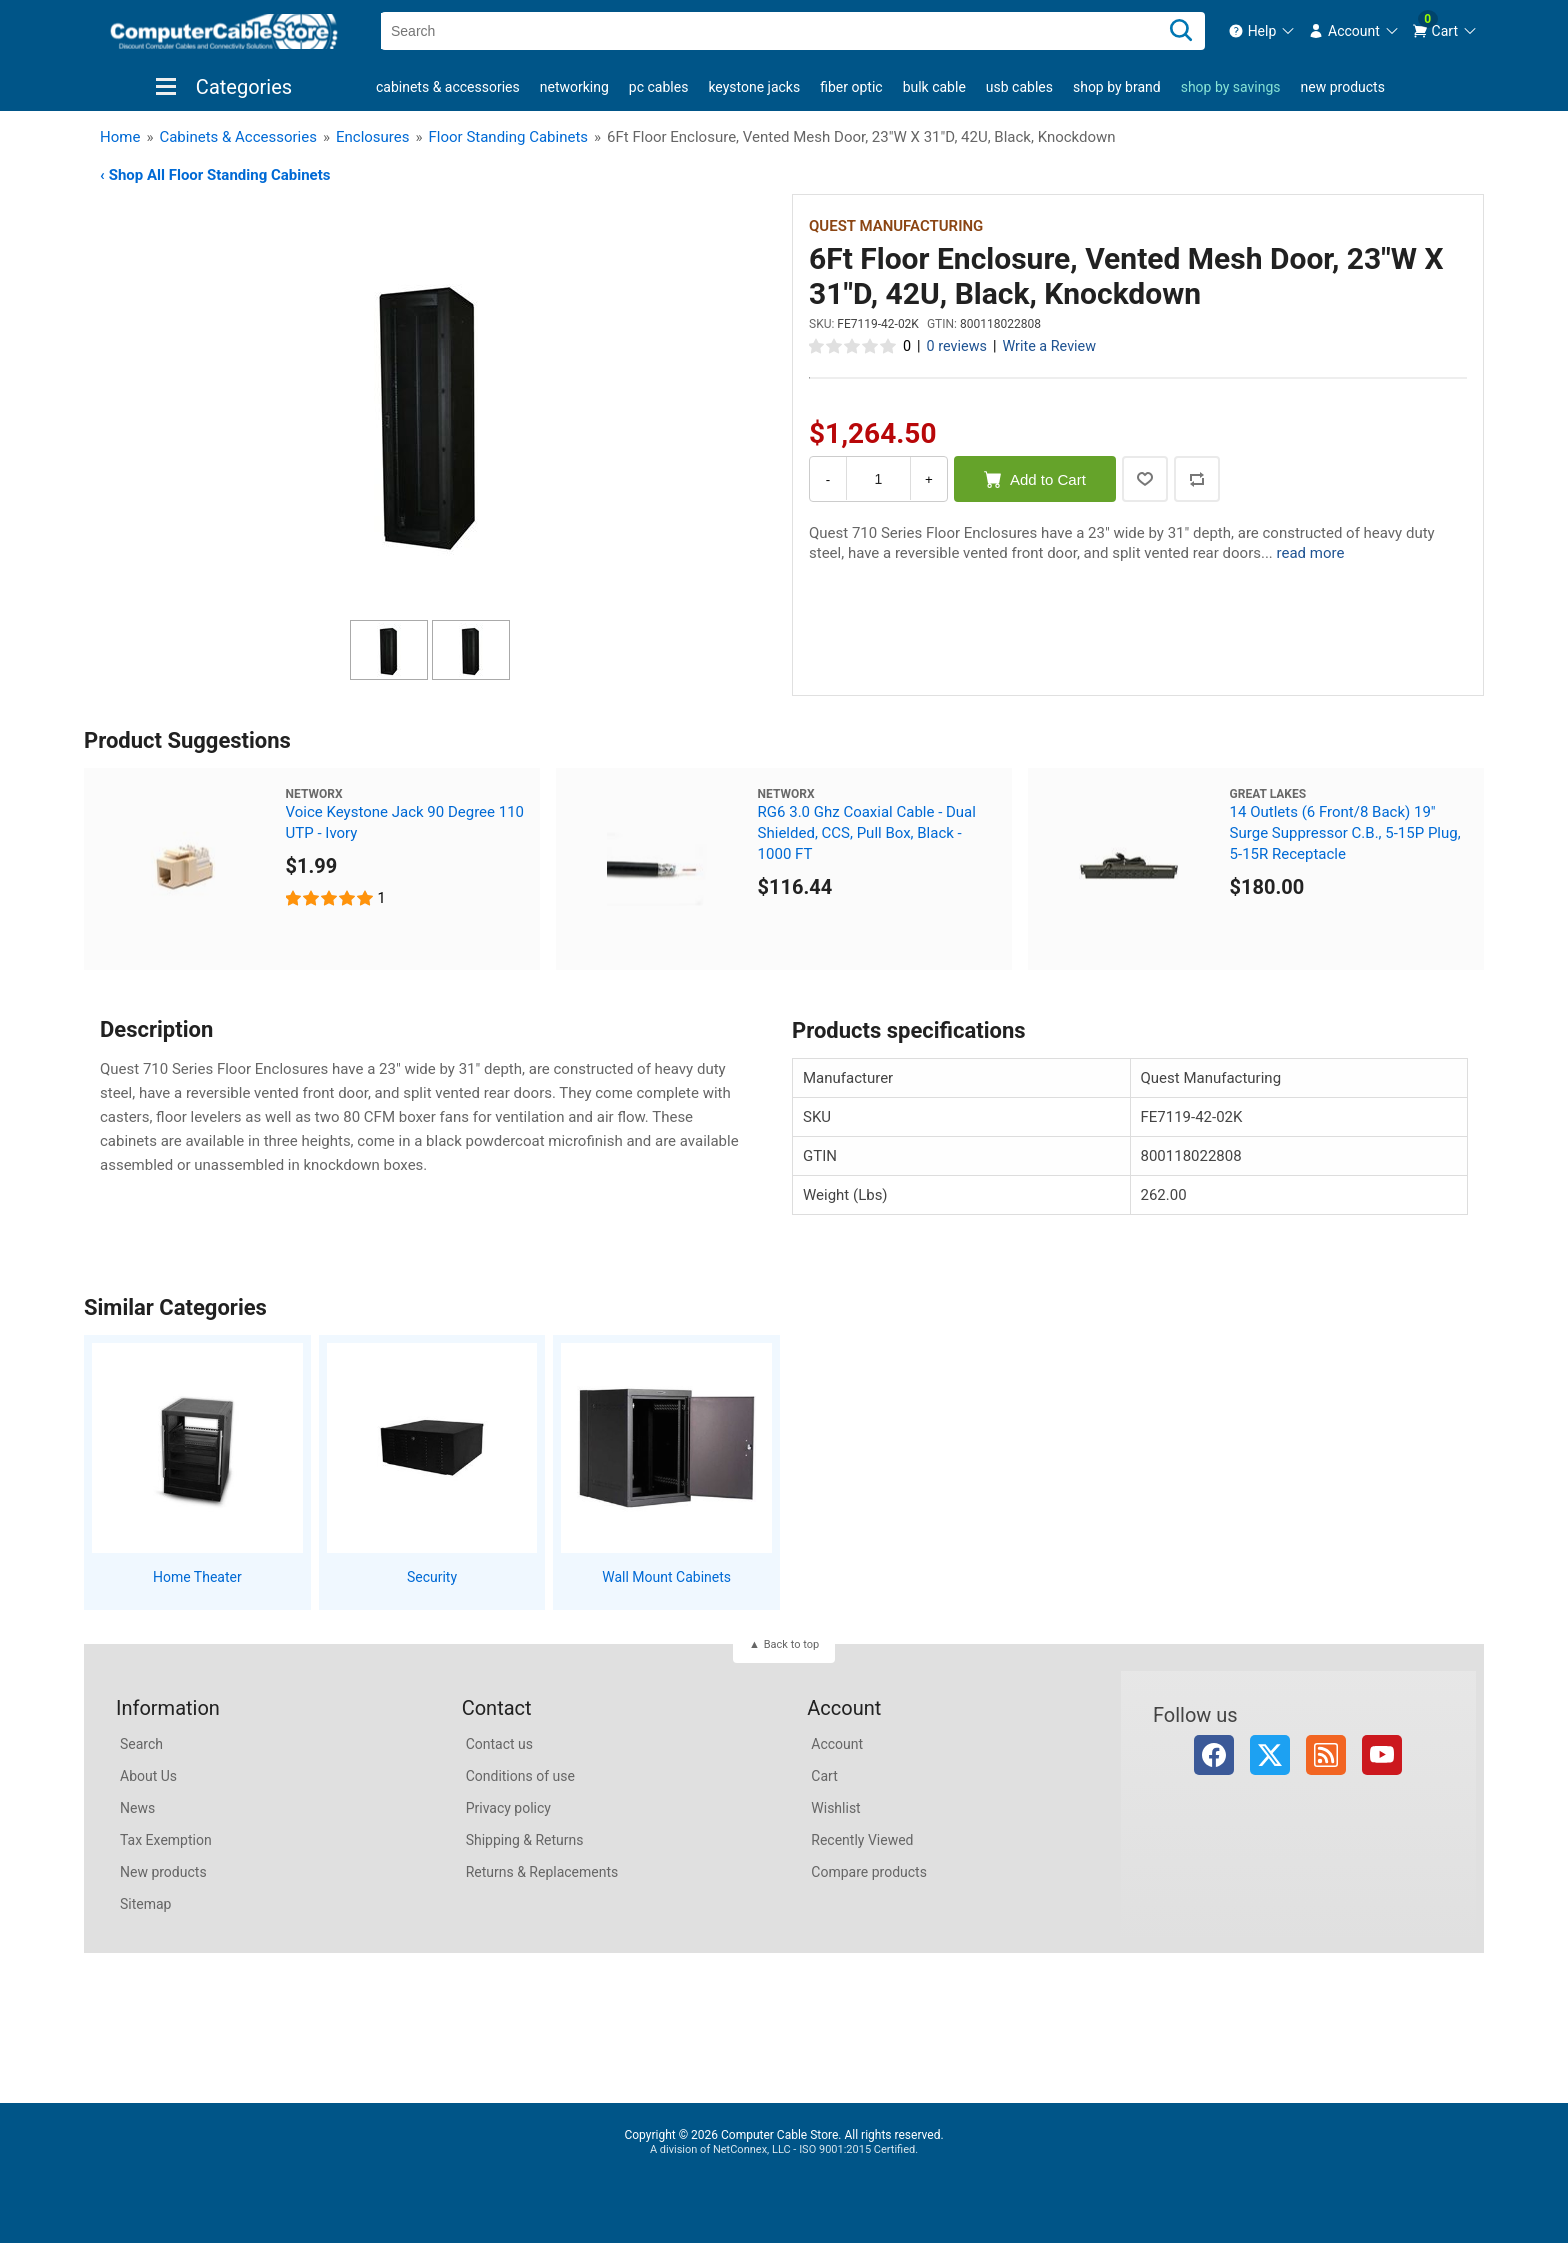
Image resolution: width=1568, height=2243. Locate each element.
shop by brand (1117, 87)
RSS (1326, 1755)
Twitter (1270, 1755)
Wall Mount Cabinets (666, 1577)
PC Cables (659, 87)
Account (837, 1744)
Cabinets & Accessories (448, 87)
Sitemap (145, 1904)
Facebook (1214, 1755)
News (137, 1808)
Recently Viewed (862, 1840)
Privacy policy (508, 1808)
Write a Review (1049, 346)
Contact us (499, 1744)
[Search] (1181, 31)
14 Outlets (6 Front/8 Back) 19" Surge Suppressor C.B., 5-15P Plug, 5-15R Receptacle (1345, 833)
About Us (148, 1776)
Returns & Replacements (542, 1872)
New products (1343, 87)
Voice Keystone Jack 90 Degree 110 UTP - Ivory (405, 822)
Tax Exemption (166, 1840)
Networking (574, 87)
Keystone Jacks (754, 87)
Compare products (869, 1872)
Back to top (791, 1644)
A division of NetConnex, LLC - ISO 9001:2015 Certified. (784, 2149)
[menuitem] (1262, 31)
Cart (824, 1776)
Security (432, 1577)
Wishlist (835, 1808)
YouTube (1382, 1755)
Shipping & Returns (525, 1840)
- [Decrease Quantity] (828, 479)
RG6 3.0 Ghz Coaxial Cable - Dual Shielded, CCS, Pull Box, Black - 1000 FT (867, 833)
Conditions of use (520, 1776)
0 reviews (957, 346)
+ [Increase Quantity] (929, 479)
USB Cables (1019, 87)
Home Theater (197, 1577)
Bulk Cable (934, 87)
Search (141, 1744)
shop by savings (1231, 87)
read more (1311, 553)
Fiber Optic (851, 87)
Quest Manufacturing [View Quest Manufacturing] (896, 226)
